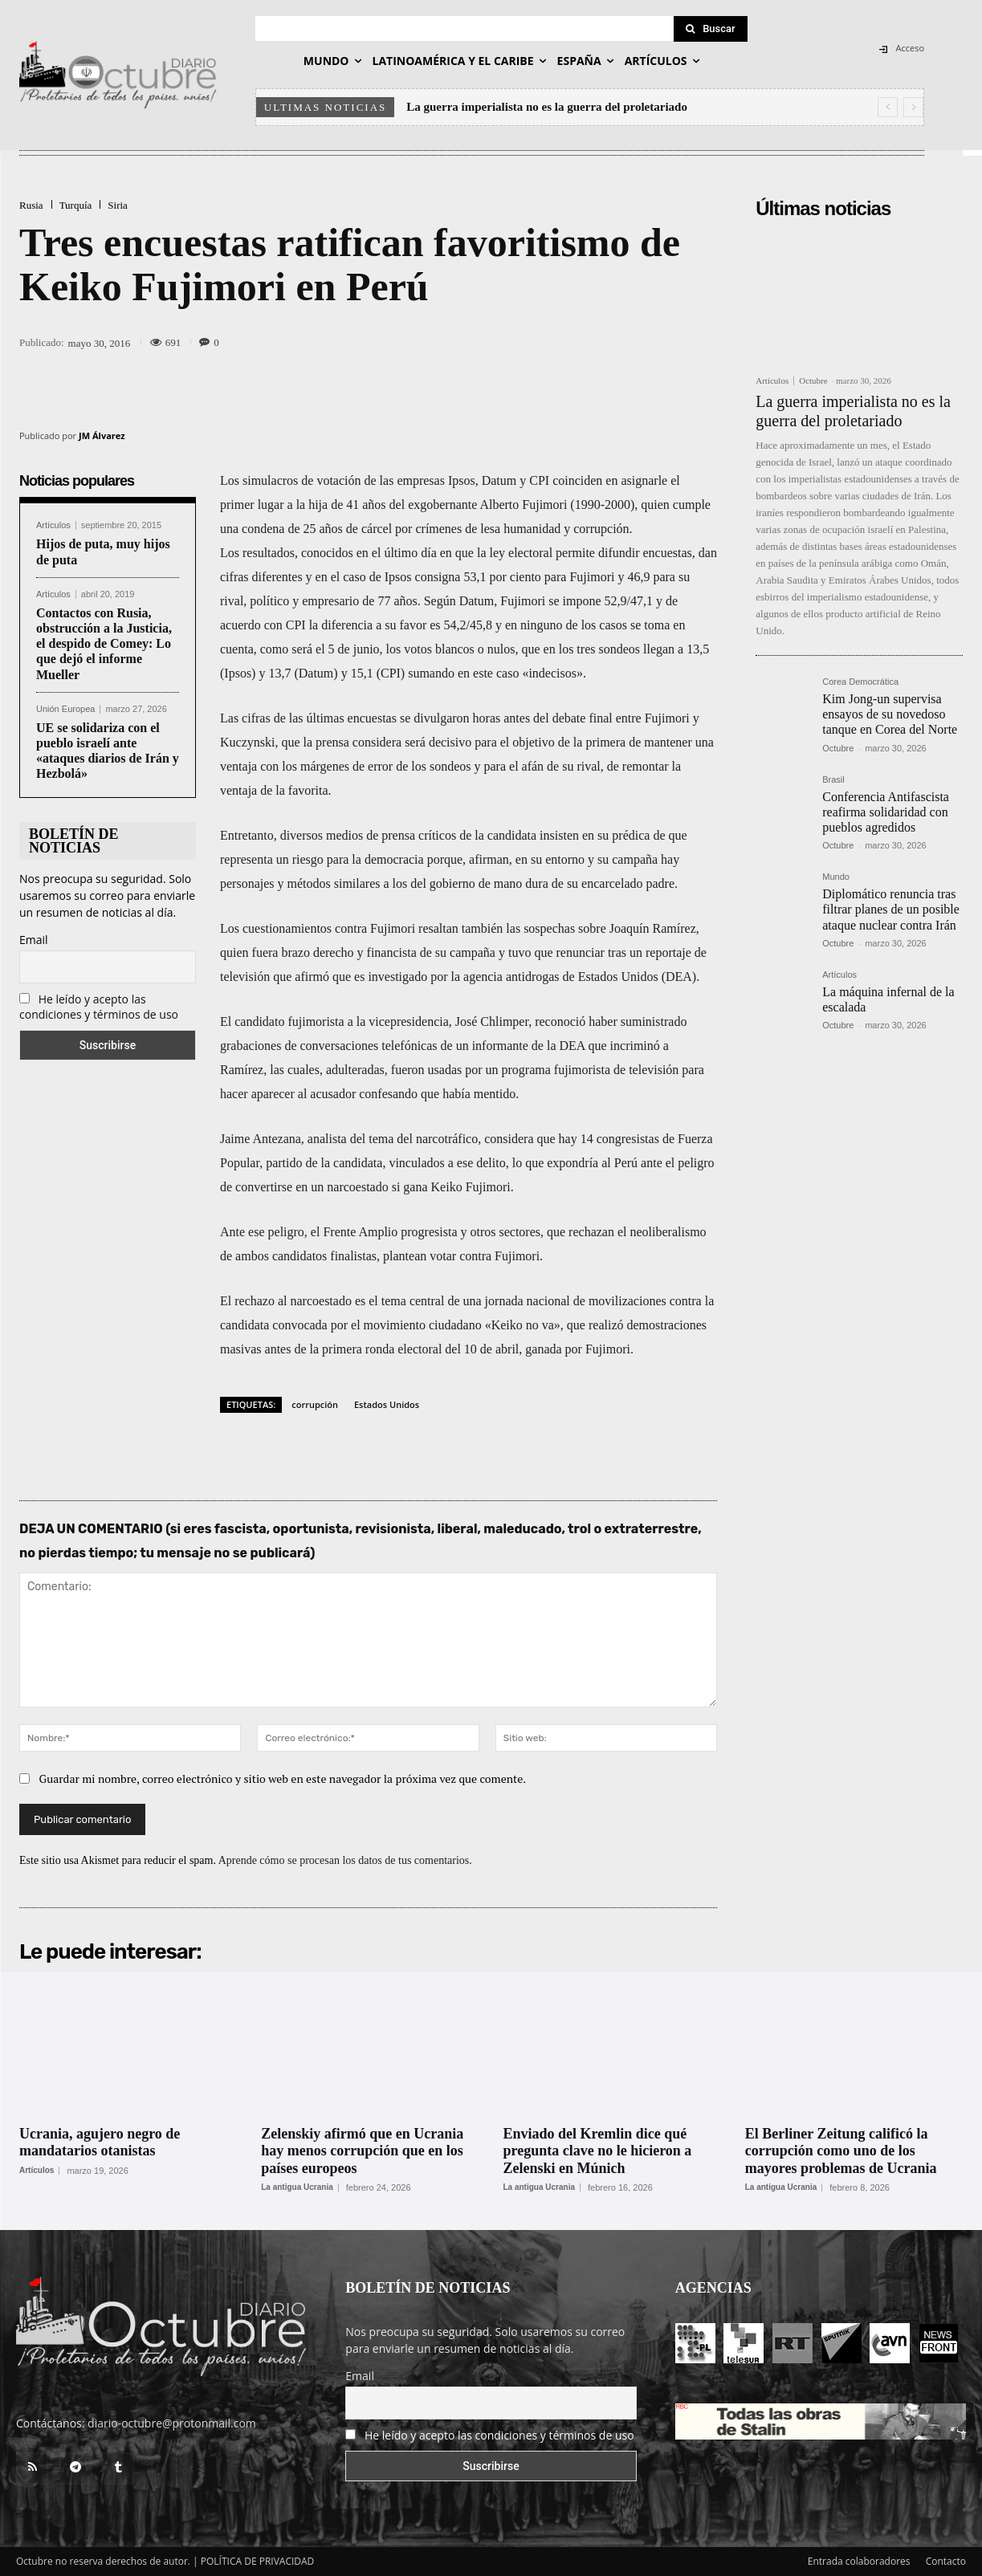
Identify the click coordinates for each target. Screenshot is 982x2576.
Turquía (75, 205)
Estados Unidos (386, 1404)
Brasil (833, 779)
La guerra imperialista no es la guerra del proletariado (546, 106)
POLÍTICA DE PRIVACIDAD (258, 2561)
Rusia (31, 205)
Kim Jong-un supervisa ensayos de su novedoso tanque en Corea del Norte (889, 714)
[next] (913, 107)
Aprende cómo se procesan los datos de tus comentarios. (345, 1860)
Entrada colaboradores (859, 2561)
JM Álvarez (102, 435)
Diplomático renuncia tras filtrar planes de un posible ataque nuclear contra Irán (891, 909)
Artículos (53, 525)
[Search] (711, 29)
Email (33, 939)
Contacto (946, 2561)
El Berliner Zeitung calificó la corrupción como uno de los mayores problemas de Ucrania (841, 2151)
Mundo (836, 877)
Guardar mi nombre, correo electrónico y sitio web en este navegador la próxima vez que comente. (283, 1778)
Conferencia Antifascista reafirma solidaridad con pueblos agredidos (885, 812)
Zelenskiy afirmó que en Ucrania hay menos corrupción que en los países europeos (362, 2151)
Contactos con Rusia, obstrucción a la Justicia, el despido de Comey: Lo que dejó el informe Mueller (104, 644)
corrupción (314, 1404)
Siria (118, 205)
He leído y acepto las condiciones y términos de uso (98, 1006)
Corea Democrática (860, 682)
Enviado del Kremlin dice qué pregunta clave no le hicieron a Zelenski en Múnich (597, 2151)
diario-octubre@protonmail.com (172, 2423)
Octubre (813, 380)
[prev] (888, 107)
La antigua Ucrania (296, 2187)
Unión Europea (65, 709)
